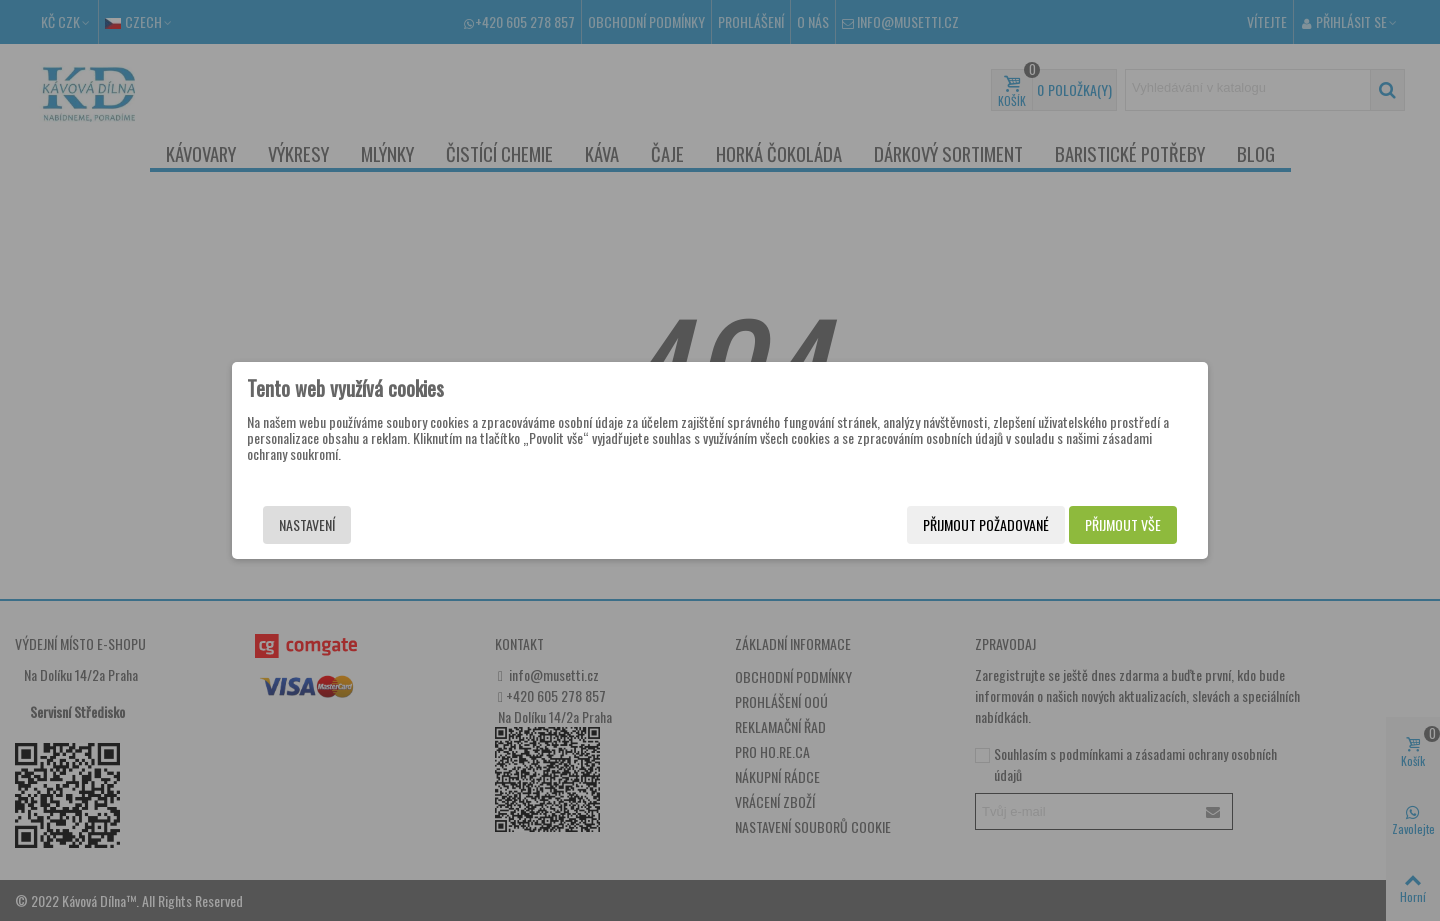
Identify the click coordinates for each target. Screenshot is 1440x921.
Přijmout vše (1123, 524)
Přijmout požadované (986, 524)
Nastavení (307, 524)
